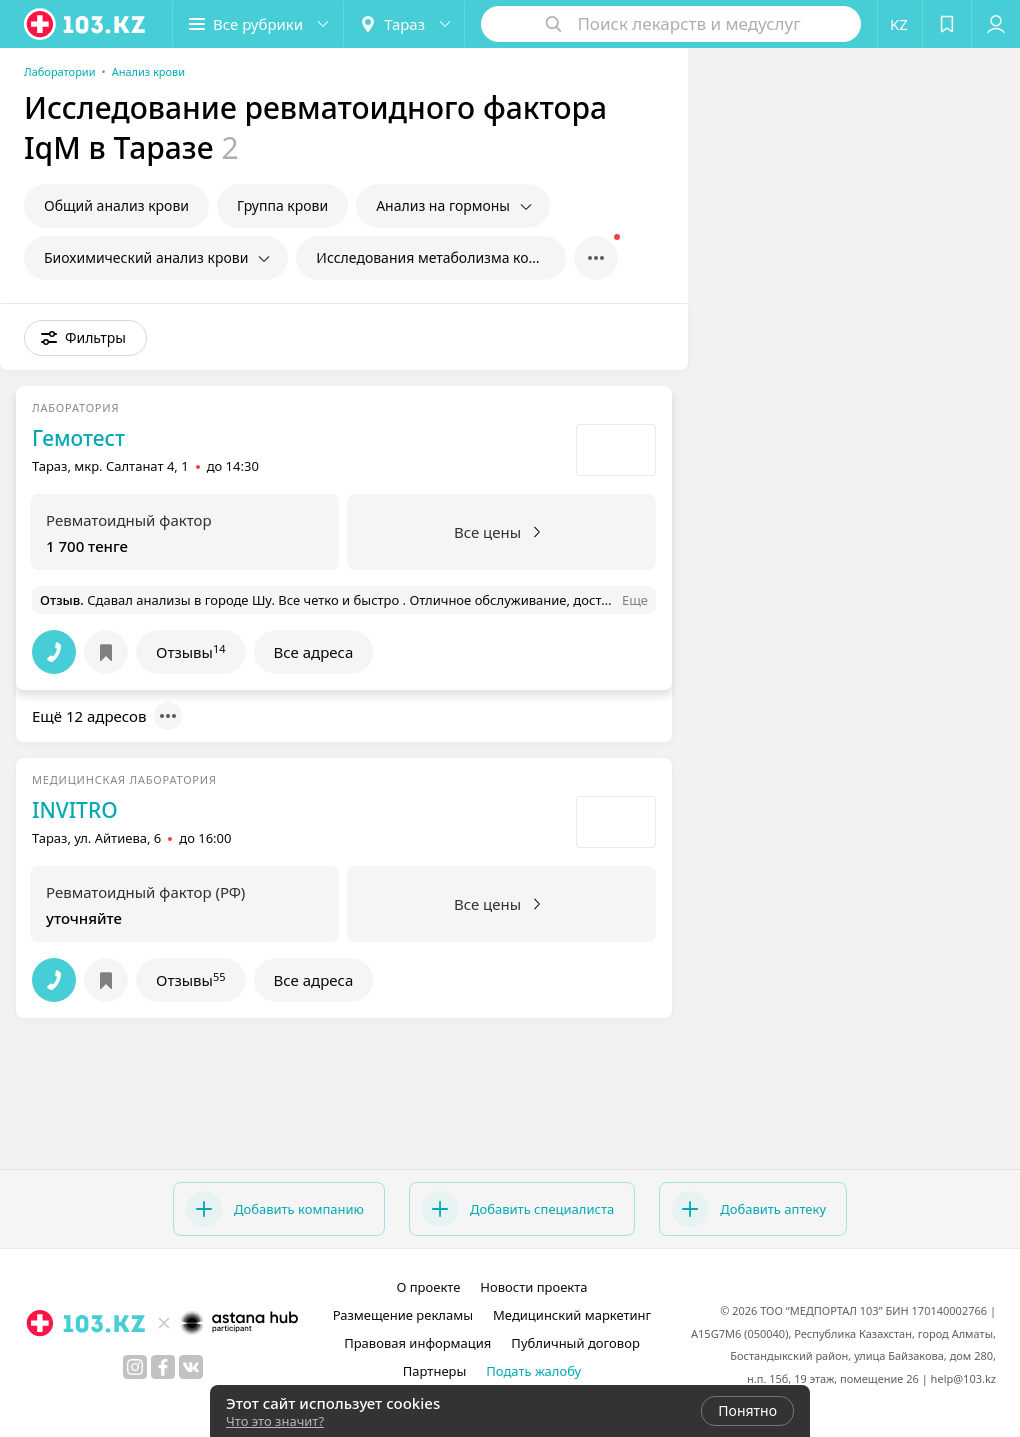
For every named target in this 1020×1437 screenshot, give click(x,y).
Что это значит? (275, 1421)
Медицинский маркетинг (572, 1315)
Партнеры (435, 1371)
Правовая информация (417, 1343)
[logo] (86, 24)
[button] (258, 24)
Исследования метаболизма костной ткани (441, 257)
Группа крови (282, 205)
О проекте (428, 1287)
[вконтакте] (191, 1367)
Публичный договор (575, 1343)
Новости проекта (533, 1287)
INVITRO (75, 810)
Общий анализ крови (116, 205)
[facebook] (163, 1367)
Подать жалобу (533, 1371)
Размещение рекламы (403, 1315)
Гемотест (78, 438)
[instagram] (135, 1367)
